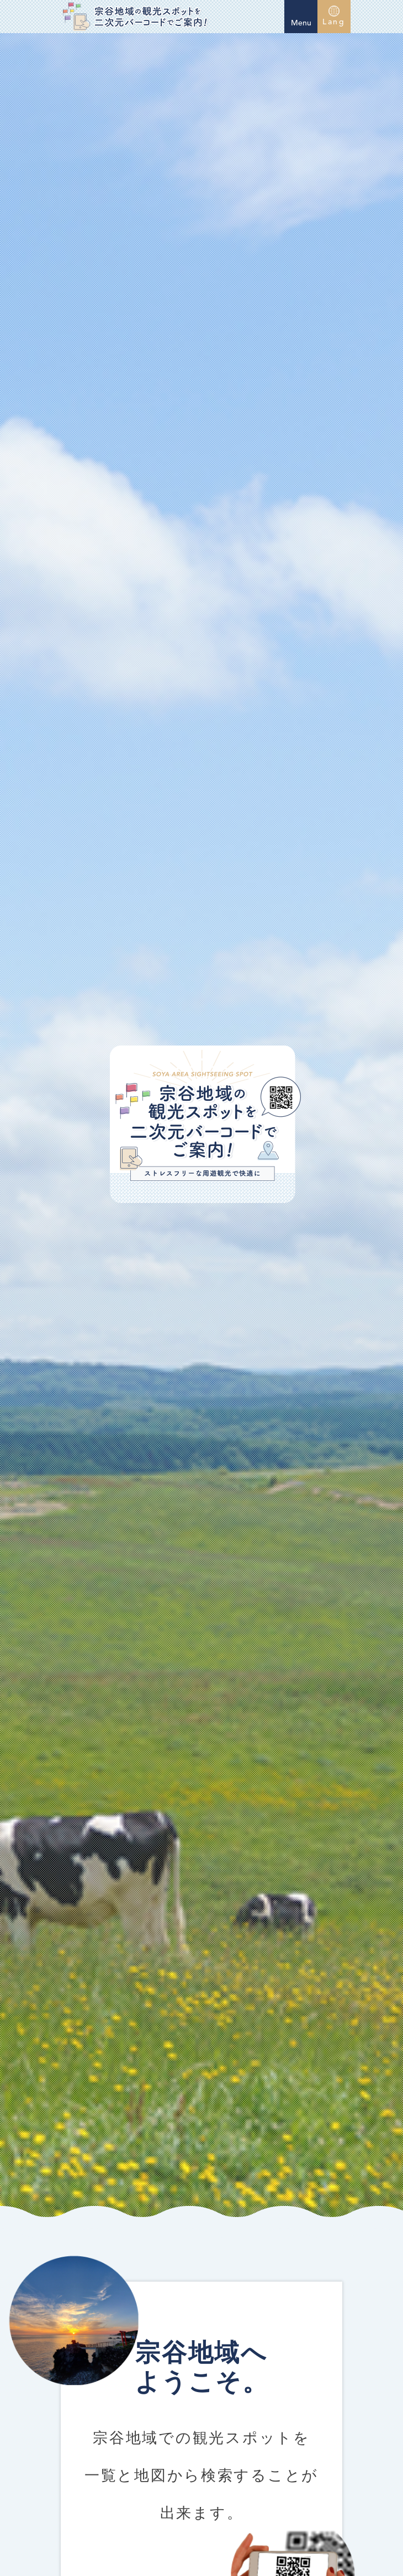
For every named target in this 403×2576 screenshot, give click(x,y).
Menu (301, 15)
